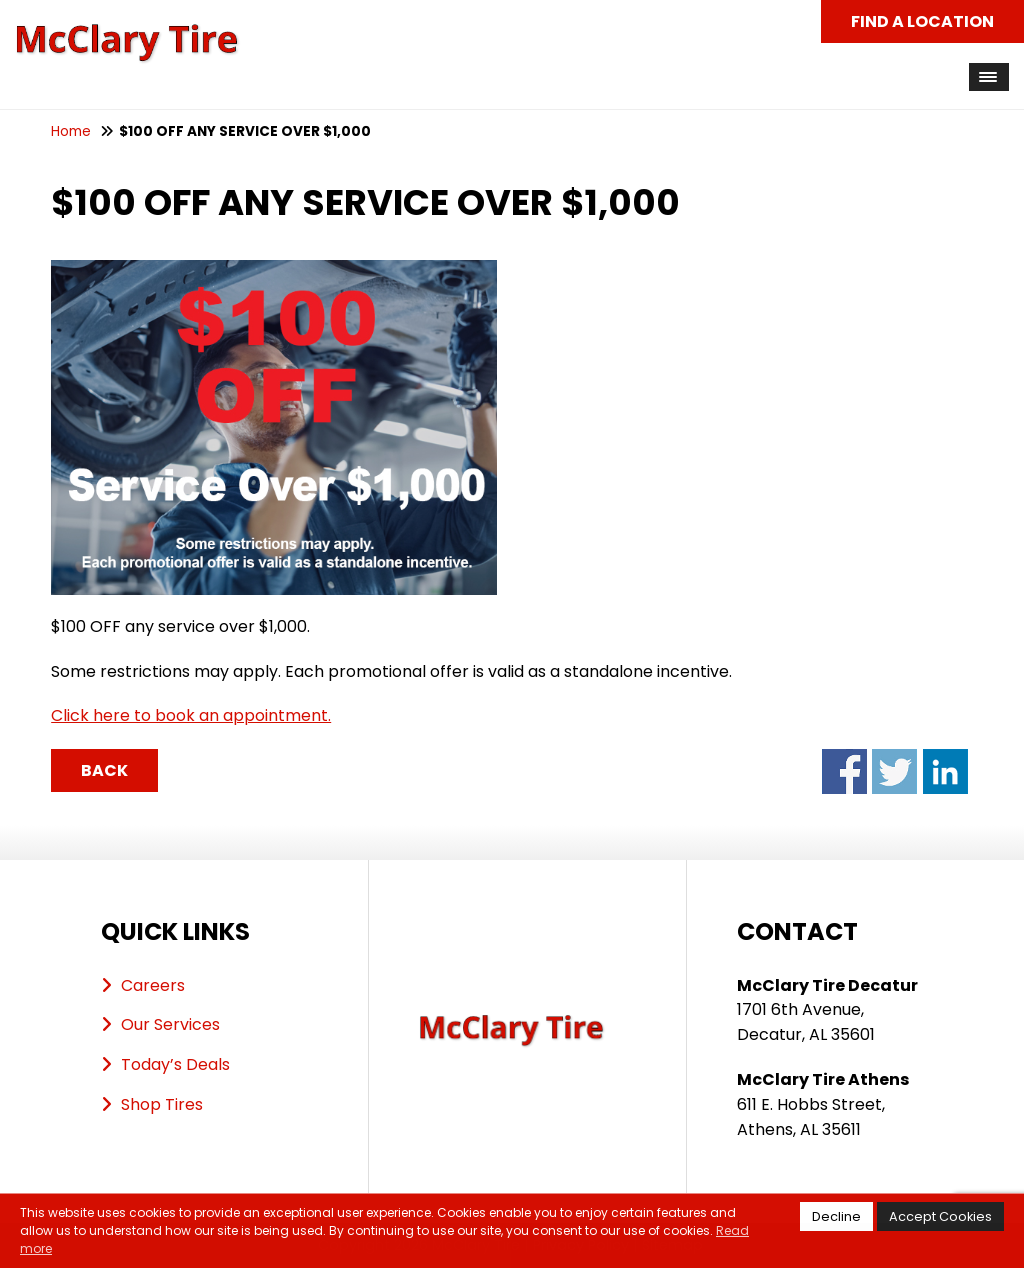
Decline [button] (836, 1216)
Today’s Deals (175, 1064)
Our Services (170, 1024)
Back (104, 770)
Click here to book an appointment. (191, 715)
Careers (153, 985)
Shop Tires (162, 1104)
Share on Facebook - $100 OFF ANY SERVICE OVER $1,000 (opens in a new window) (844, 771)
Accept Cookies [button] (940, 1216)
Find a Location (922, 21)
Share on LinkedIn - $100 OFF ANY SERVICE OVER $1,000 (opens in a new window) (945, 771)
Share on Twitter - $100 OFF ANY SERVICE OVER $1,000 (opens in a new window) (894, 771)
